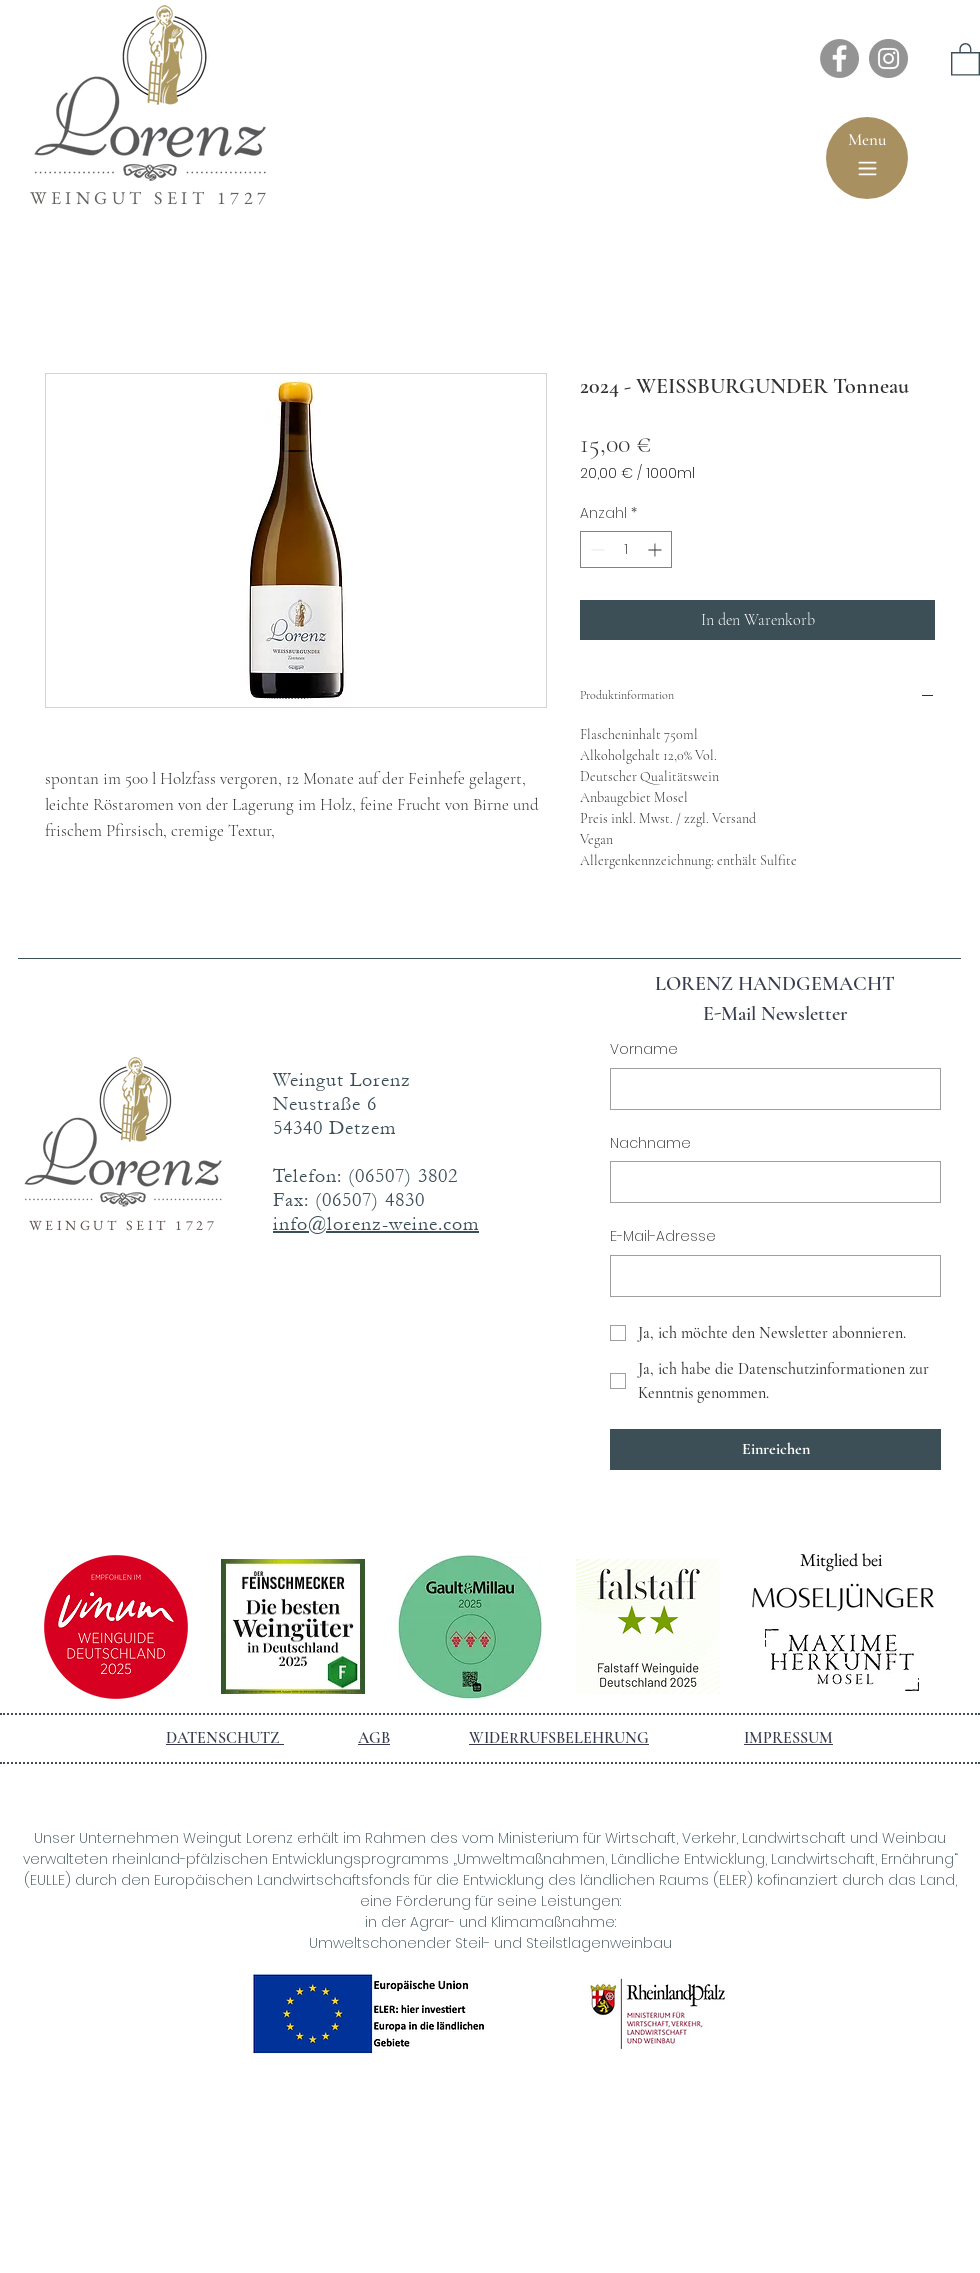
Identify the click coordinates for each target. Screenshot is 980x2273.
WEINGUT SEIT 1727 (150, 197)
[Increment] (656, 549)
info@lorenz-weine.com (376, 1224)
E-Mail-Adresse (663, 1236)
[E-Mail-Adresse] (769, 1276)
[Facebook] (839, 58)
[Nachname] (769, 1182)
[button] (965, 58)
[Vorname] (769, 1089)
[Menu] (867, 158)
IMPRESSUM (788, 1738)
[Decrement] (595, 549)
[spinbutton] (626, 549)
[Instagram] (888, 58)
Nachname (650, 1143)
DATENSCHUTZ (225, 1738)
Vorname (644, 1049)
